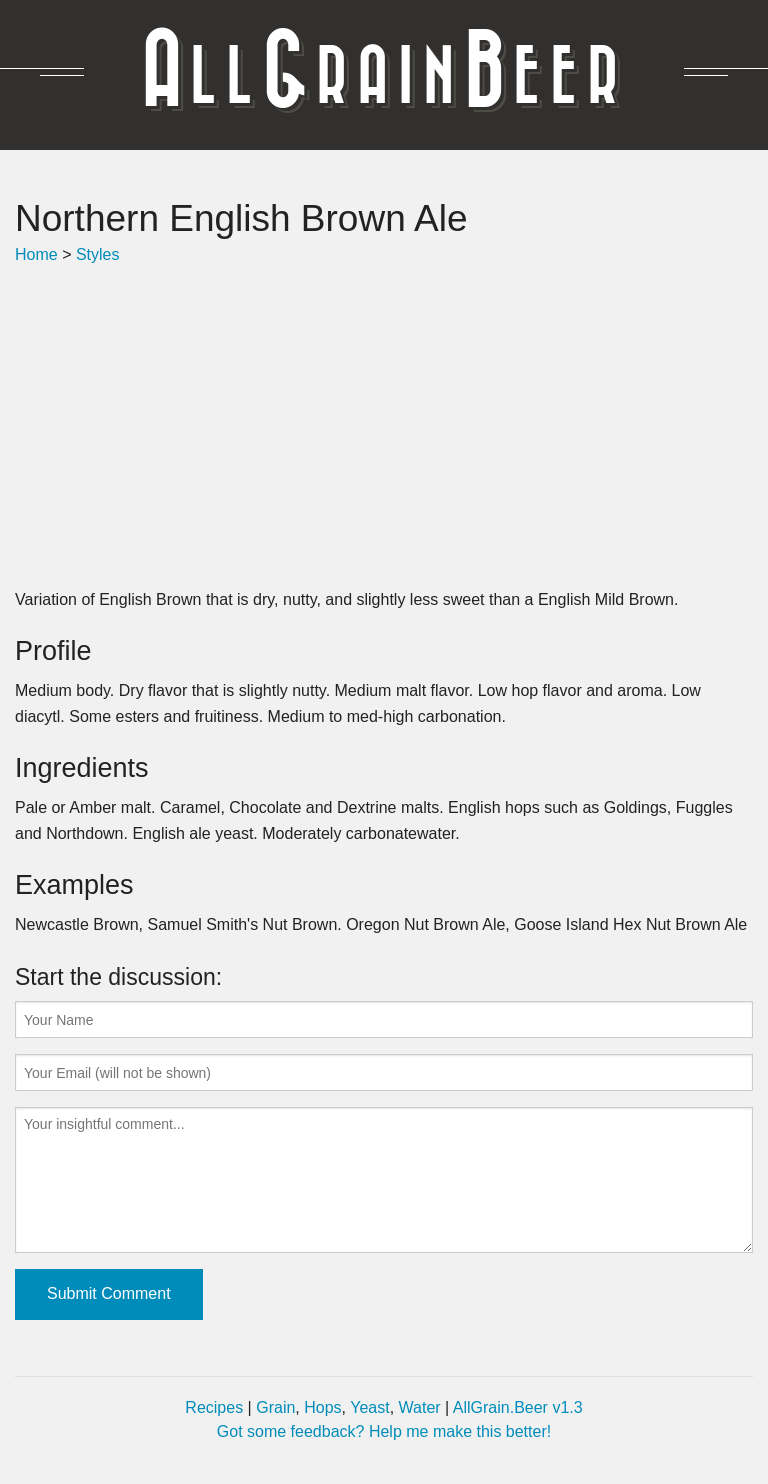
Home (36, 254)
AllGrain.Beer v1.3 (518, 1407)
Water (420, 1407)
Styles (98, 254)
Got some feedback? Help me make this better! (384, 1431)
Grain (275, 1407)
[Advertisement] (384, 427)
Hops (322, 1407)
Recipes (214, 1407)
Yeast (369, 1407)
